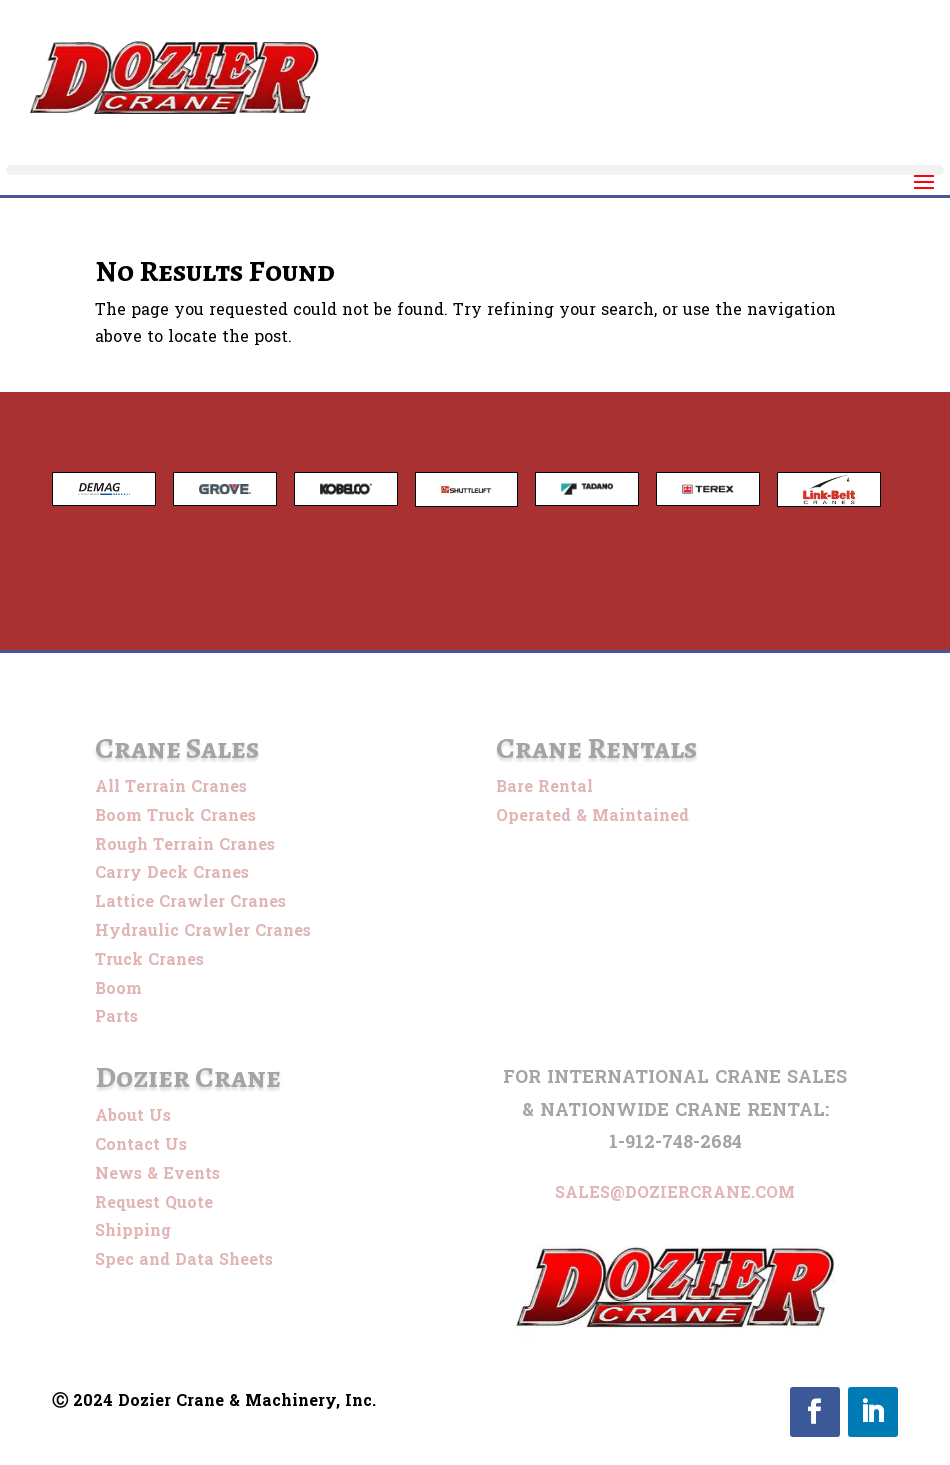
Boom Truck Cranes (175, 815)
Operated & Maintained (592, 815)
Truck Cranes (149, 959)
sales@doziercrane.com (675, 1192)
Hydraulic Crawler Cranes (203, 930)
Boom (118, 988)
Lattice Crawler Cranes (190, 901)
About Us (133, 1115)
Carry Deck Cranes (172, 872)
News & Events (157, 1173)
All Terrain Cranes (171, 786)
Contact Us (141, 1144)
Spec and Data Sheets (184, 1259)
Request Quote (154, 1202)
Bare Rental (544, 786)
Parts (116, 1016)
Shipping (133, 1230)
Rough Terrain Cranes (185, 844)
